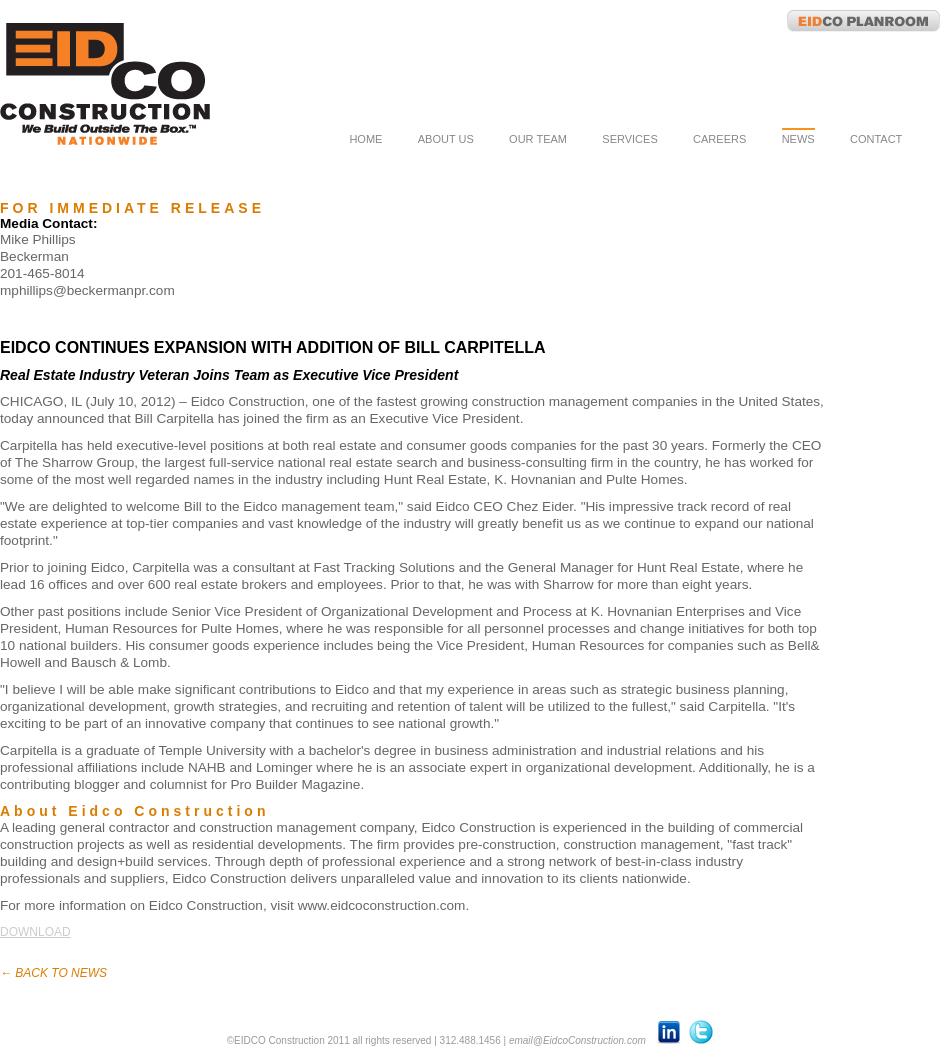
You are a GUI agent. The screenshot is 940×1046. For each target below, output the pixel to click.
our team (538, 139)
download (35, 932)
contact (876, 139)
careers (719, 139)
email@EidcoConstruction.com (577, 1040)
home (365, 139)
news (798, 139)
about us (446, 139)
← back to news (53, 973)
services (629, 139)
